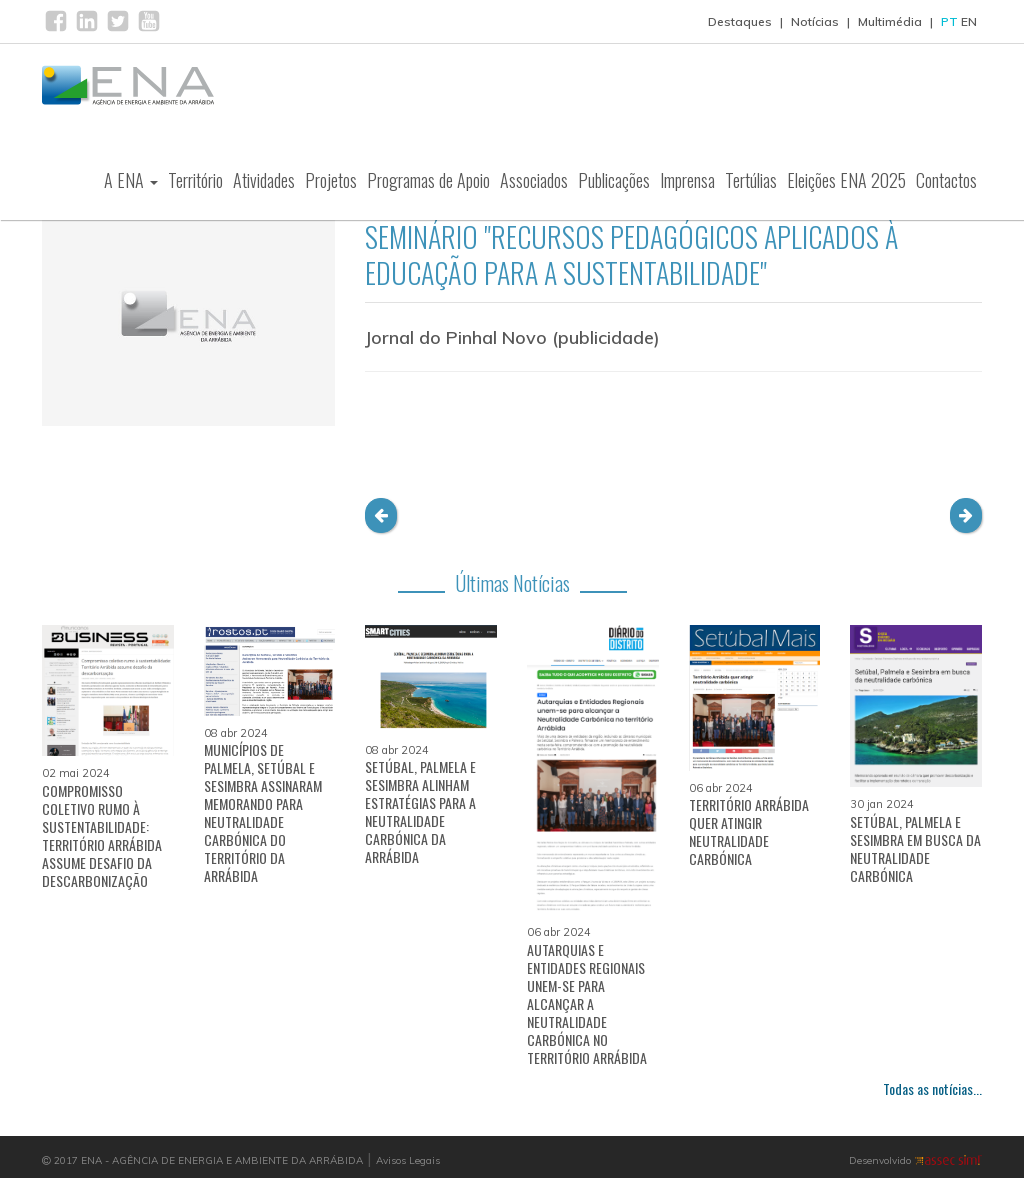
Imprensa (687, 184)
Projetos (331, 184)
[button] (381, 516)
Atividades (264, 184)
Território (195, 184)
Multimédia (890, 21)
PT (949, 21)
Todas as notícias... (932, 1088)
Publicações (614, 184)
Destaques (740, 21)
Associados (534, 184)
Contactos (946, 184)
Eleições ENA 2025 (846, 184)
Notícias (815, 21)
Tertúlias (751, 184)
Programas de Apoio (428, 184)
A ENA (131, 184)
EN (969, 21)
